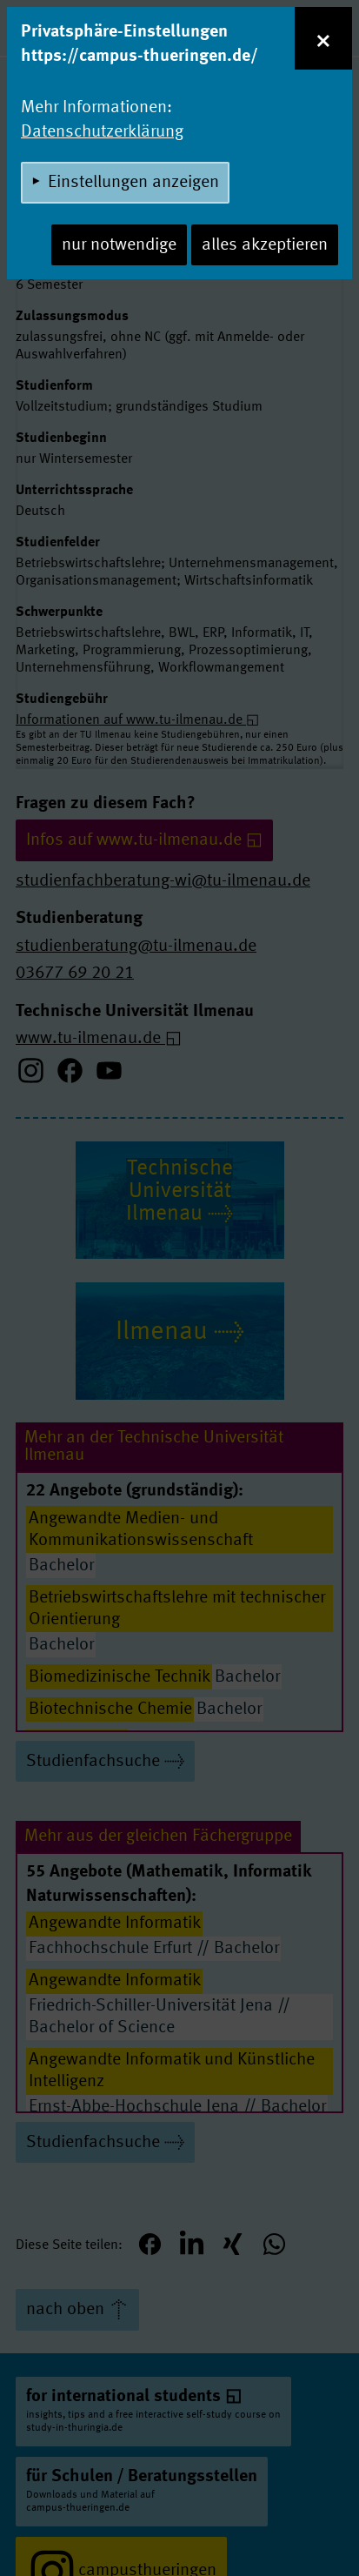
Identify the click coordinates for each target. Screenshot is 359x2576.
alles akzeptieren (265, 245)
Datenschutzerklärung (102, 132)
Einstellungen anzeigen (133, 182)
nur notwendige (119, 245)
